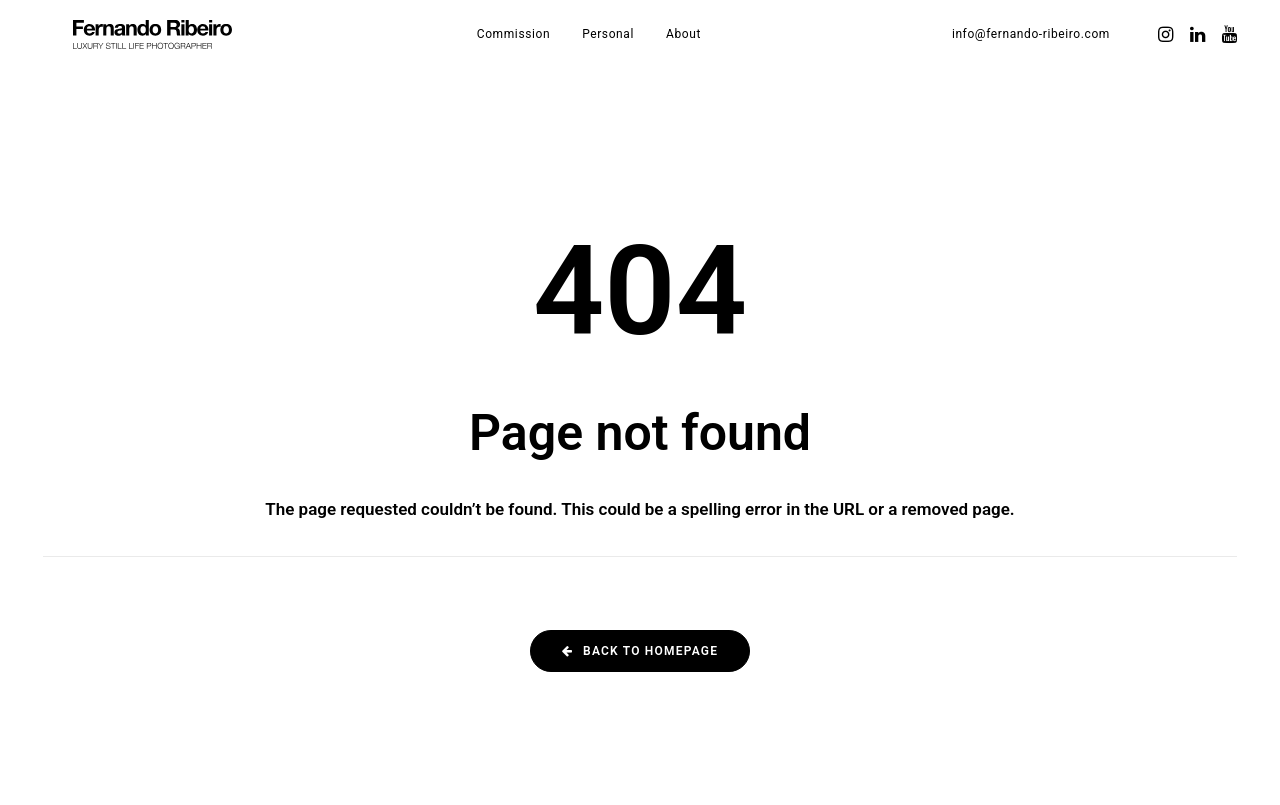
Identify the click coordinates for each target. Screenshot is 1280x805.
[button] (1167, 52)
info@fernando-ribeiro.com (1031, 52)
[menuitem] (540, 52)
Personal (635, 52)
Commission (540, 52)
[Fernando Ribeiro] (179, 52)
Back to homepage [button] (640, 651)
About (710, 52)
